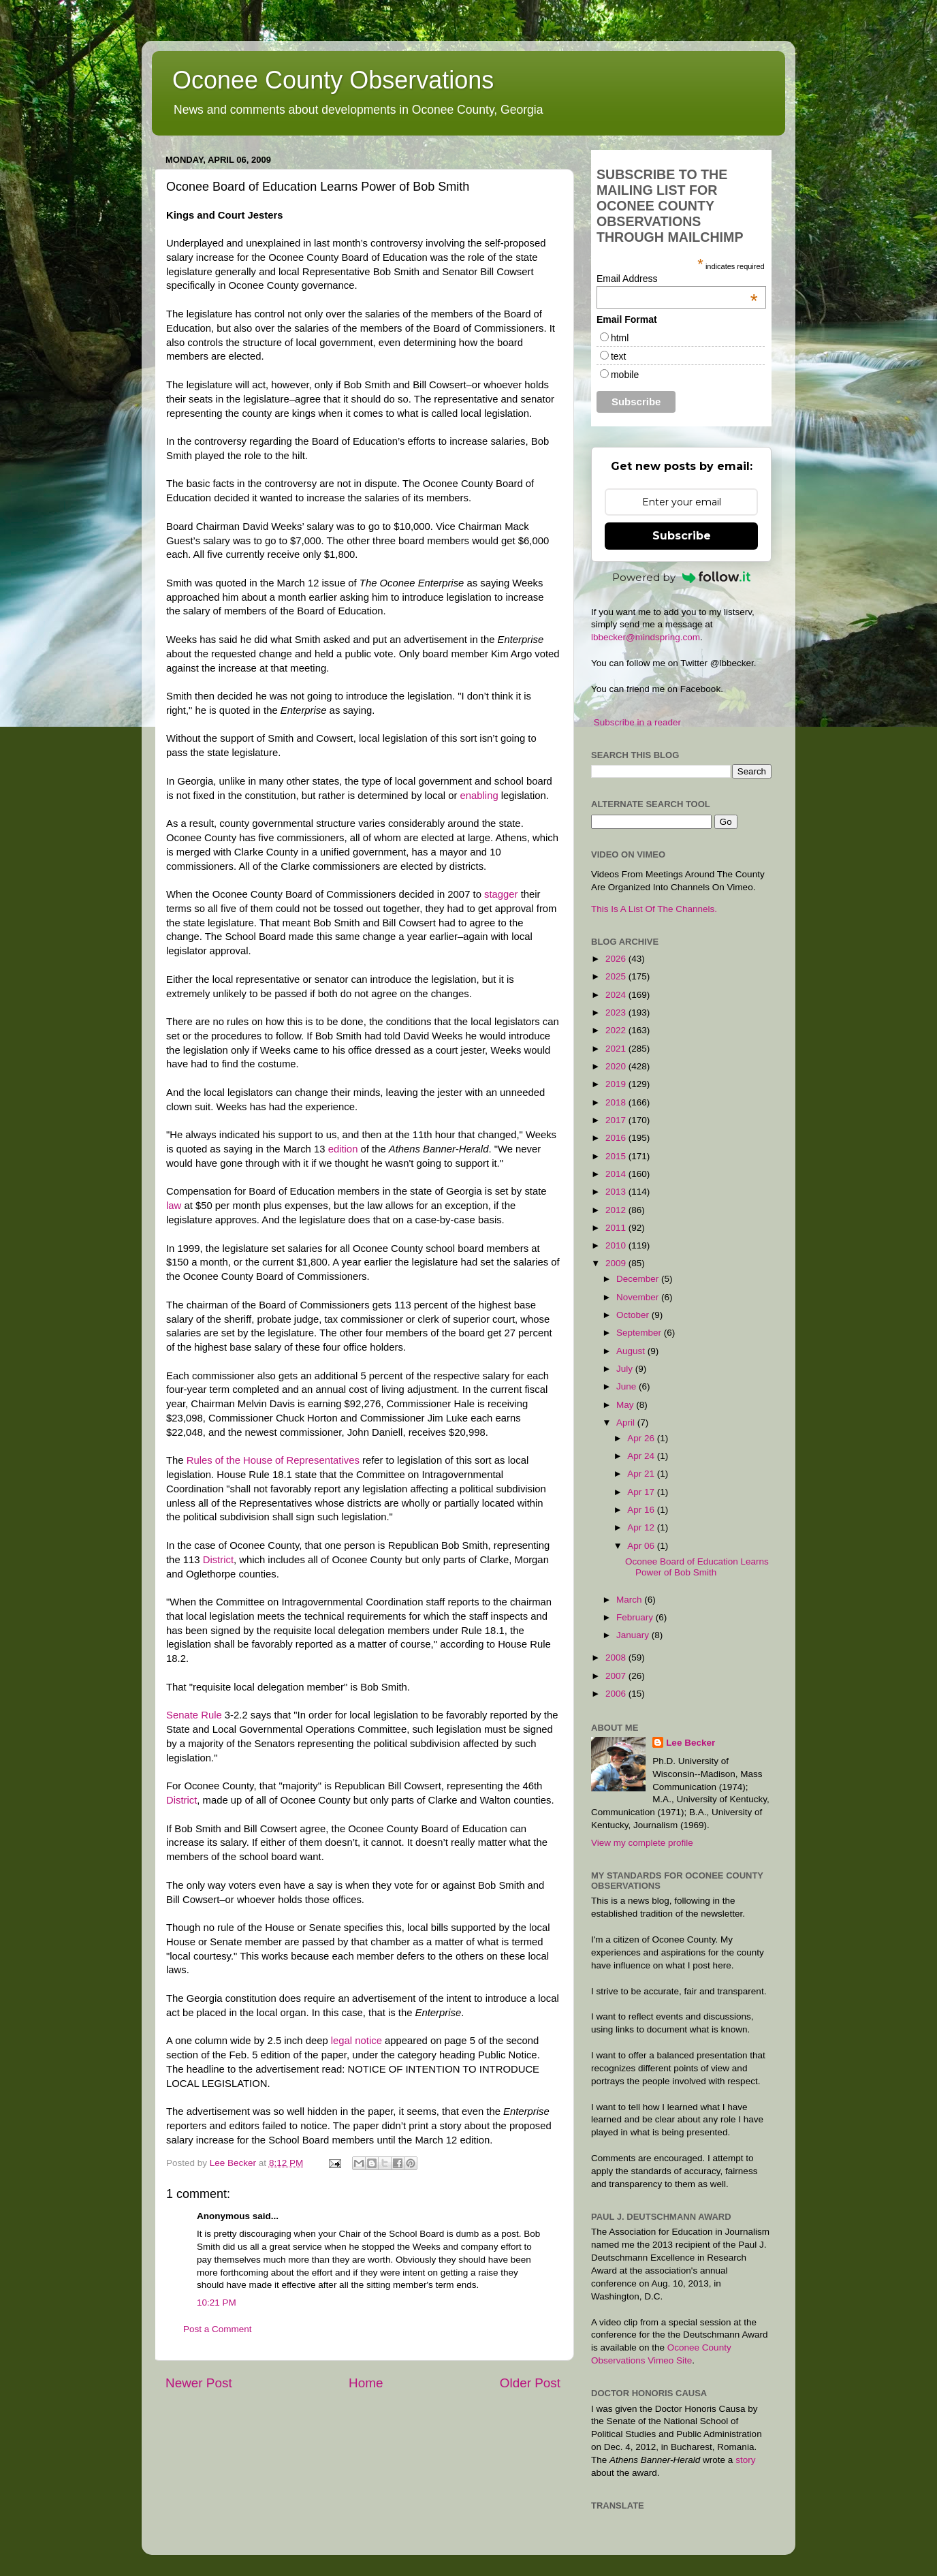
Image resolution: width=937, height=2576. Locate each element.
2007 (617, 1676)
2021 (617, 1048)
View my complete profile (642, 1843)
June (627, 1386)
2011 (617, 1228)
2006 (617, 1693)
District (218, 1559)
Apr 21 (642, 1473)
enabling (479, 795)
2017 (617, 1120)
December (638, 1279)
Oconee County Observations (333, 80)
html (620, 337)
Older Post (530, 2383)
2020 (617, 1066)
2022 (617, 1030)
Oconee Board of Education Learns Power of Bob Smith (697, 1566)
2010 (617, 1245)
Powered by (681, 577)
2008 (617, 1657)
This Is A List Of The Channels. (654, 909)
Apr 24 (642, 1456)
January (634, 1635)
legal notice (356, 2040)
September (640, 1333)
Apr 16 (642, 1510)
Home (366, 2383)
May (626, 1405)
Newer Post (198, 2383)
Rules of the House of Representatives (274, 1460)
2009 (617, 1263)
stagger (501, 894)
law (173, 1205)
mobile (625, 374)
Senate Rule (194, 1715)
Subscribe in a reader (637, 722)
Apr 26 (642, 1438)
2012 (617, 1210)
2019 (617, 1084)
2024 (617, 995)
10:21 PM (216, 2302)
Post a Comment (217, 2329)
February (636, 1617)
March (630, 1600)
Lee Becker (690, 1743)
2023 (617, 1012)
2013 (617, 1192)
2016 (617, 1138)
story (745, 2460)
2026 (617, 959)
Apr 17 (642, 1492)
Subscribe (681, 535)
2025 (617, 976)
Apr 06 (642, 1546)
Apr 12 (642, 1527)
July (625, 1369)
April (626, 1422)
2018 (617, 1102)
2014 (617, 1174)
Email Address (677, 278)
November (638, 1297)
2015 (617, 1156)
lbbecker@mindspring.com (645, 637)
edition (343, 1149)
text (618, 356)
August (632, 1351)
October (634, 1315)
